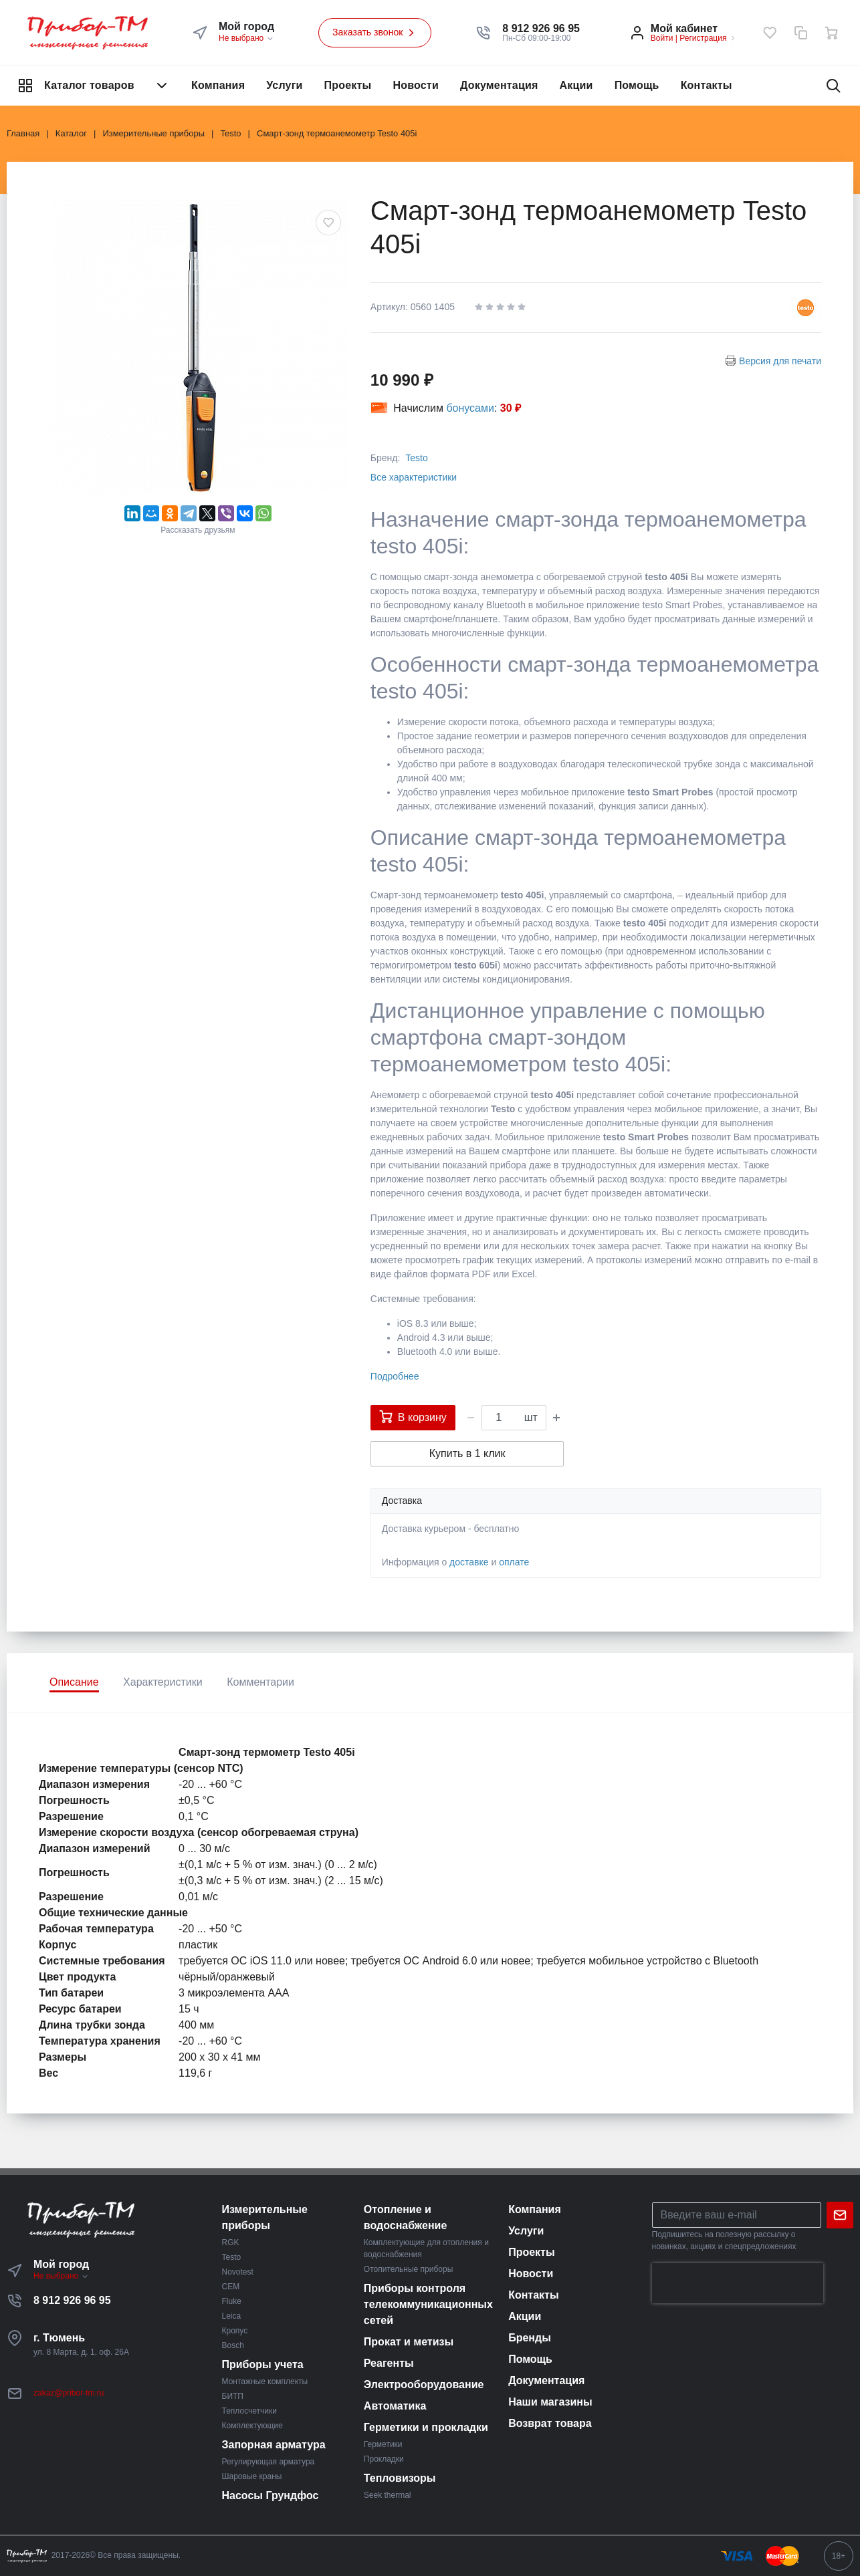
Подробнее (394, 1376)
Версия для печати (780, 361)
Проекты (348, 85)
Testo (416, 458)
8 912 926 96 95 (72, 2300)
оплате (514, 1562)
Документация (499, 85)
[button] (541, 28)
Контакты (706, 85)
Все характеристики (413, 477)
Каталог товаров (93, 86)
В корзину (413, 1416)
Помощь (637, 85)
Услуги (284, 85)
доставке (469, 1562)
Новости (416, 85)
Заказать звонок (375, 33)
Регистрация (702, 38)
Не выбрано (246, 38)
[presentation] (737, 2283)
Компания (218, 85)
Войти (662, 38)
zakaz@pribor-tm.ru (68, 2393)
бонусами (470, 408)
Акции (576, 85)
